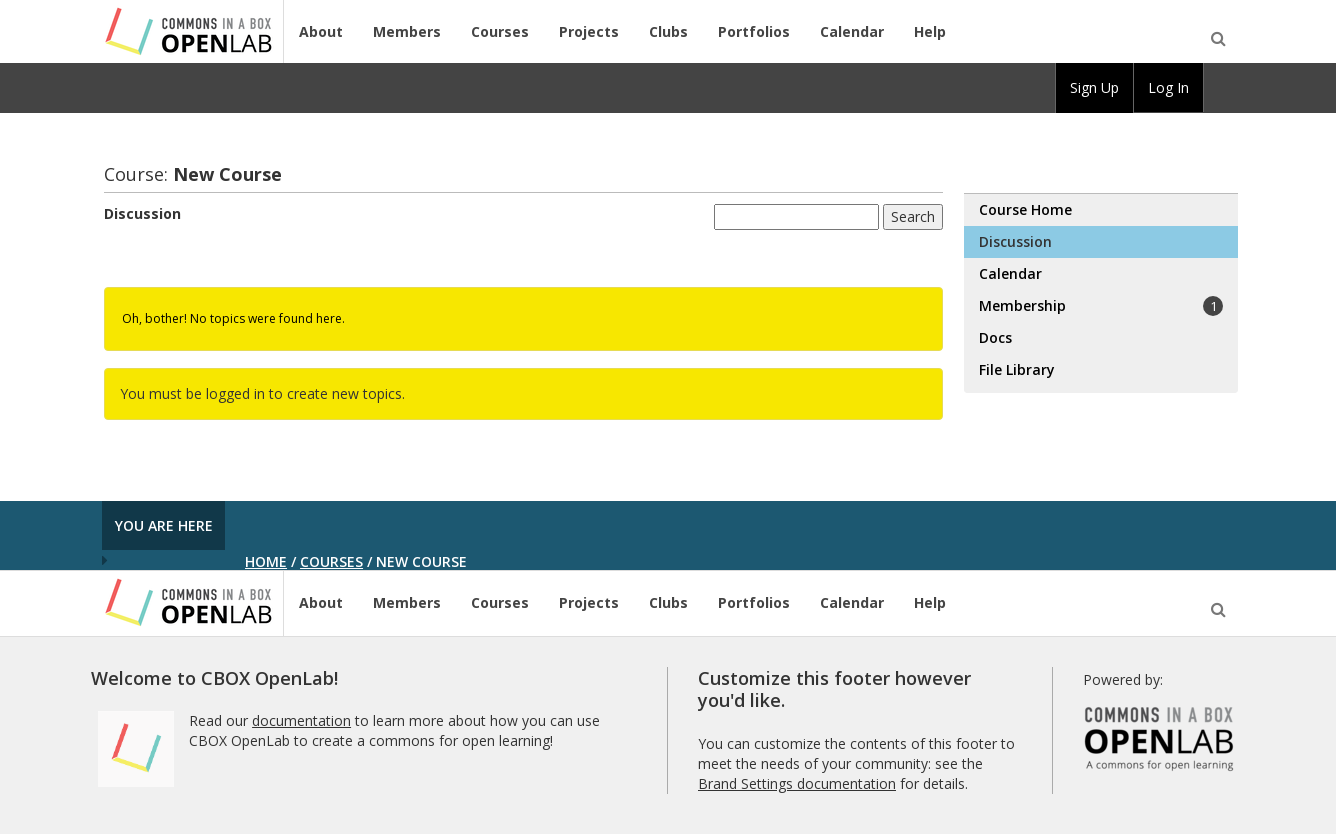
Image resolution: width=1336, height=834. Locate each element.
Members (407, 31)
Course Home (1025, 209)
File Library (1017, 369)
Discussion (142, 213)
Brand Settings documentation (797, 783)
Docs (995, 337)
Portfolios (754, 31)
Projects (589, 31)
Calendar (852, 31)
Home (266, 561)
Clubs (668, 31)
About (321, 31)
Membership (1101, 306)
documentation (301, 720)
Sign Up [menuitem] (1094, 87)
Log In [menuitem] (1168, 87)
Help (930, 31)
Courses (500, 31)
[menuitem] (1221, 88)
